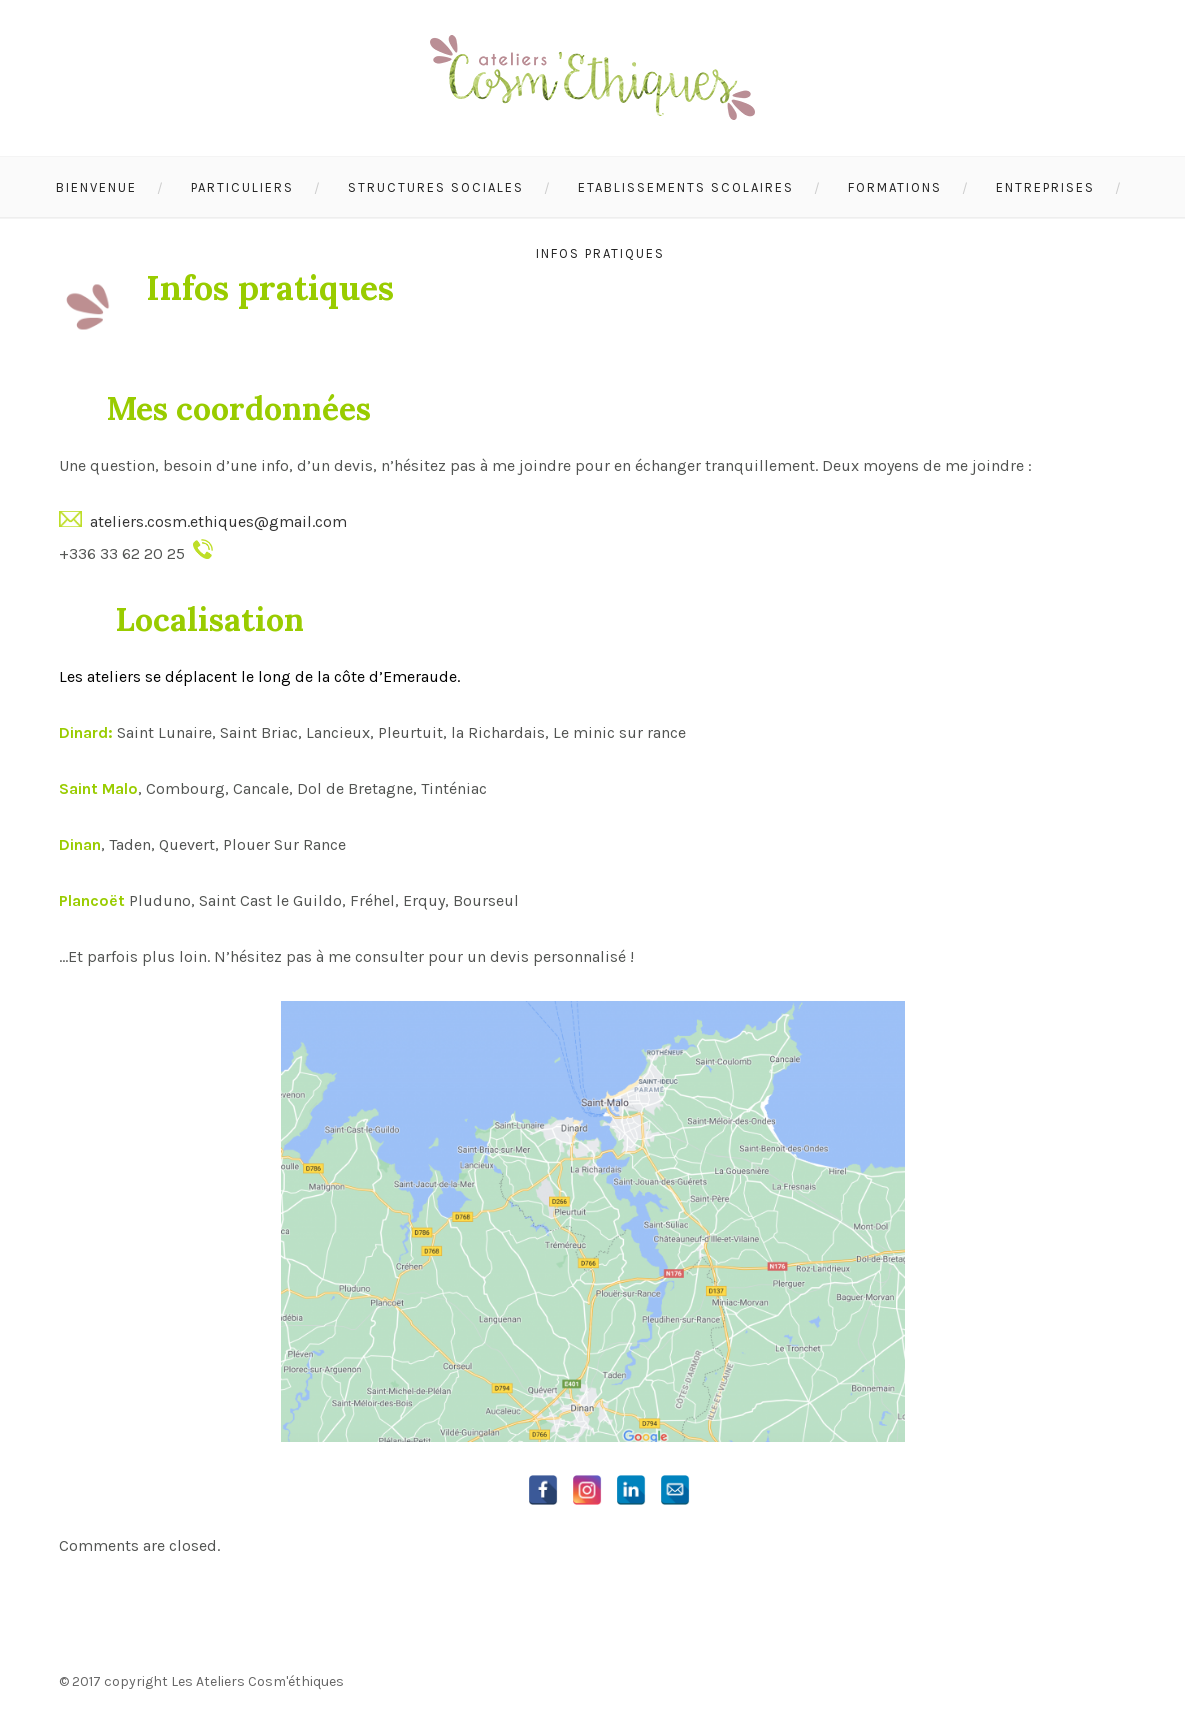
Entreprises (1045, 187)
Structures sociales (436, 187)
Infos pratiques (600, 253)
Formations (895, 187)
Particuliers (242, 187)
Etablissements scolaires (686, 187)
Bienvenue (96, 187)
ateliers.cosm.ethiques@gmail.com (218, 521)
